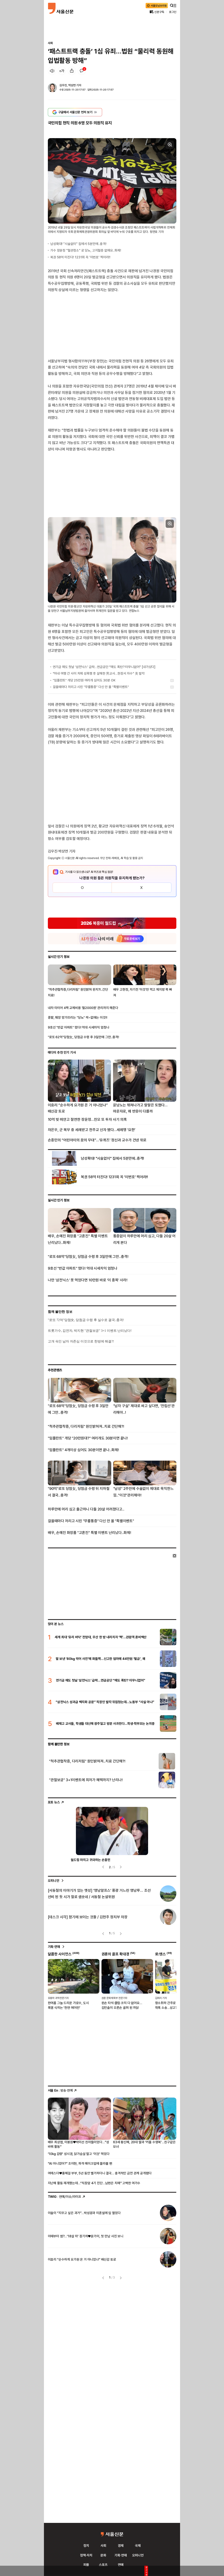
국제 (138, 2545)
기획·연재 (54, 1946)
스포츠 (103, 2564)
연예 (121, 2564)
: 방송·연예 (62, 2090)
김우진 (63, 85)
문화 (103, 2555)
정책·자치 (86, 2555)
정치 (86, 2545)
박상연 (72, 85)
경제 (121, 2545)
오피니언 (53, 1880)
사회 (50, 43)
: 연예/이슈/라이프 (67, 2196)
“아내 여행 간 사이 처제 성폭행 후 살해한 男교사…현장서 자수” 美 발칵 (99, 673)
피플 (86, 2564)
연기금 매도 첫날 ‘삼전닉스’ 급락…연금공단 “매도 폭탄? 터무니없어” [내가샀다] (104, 667)
